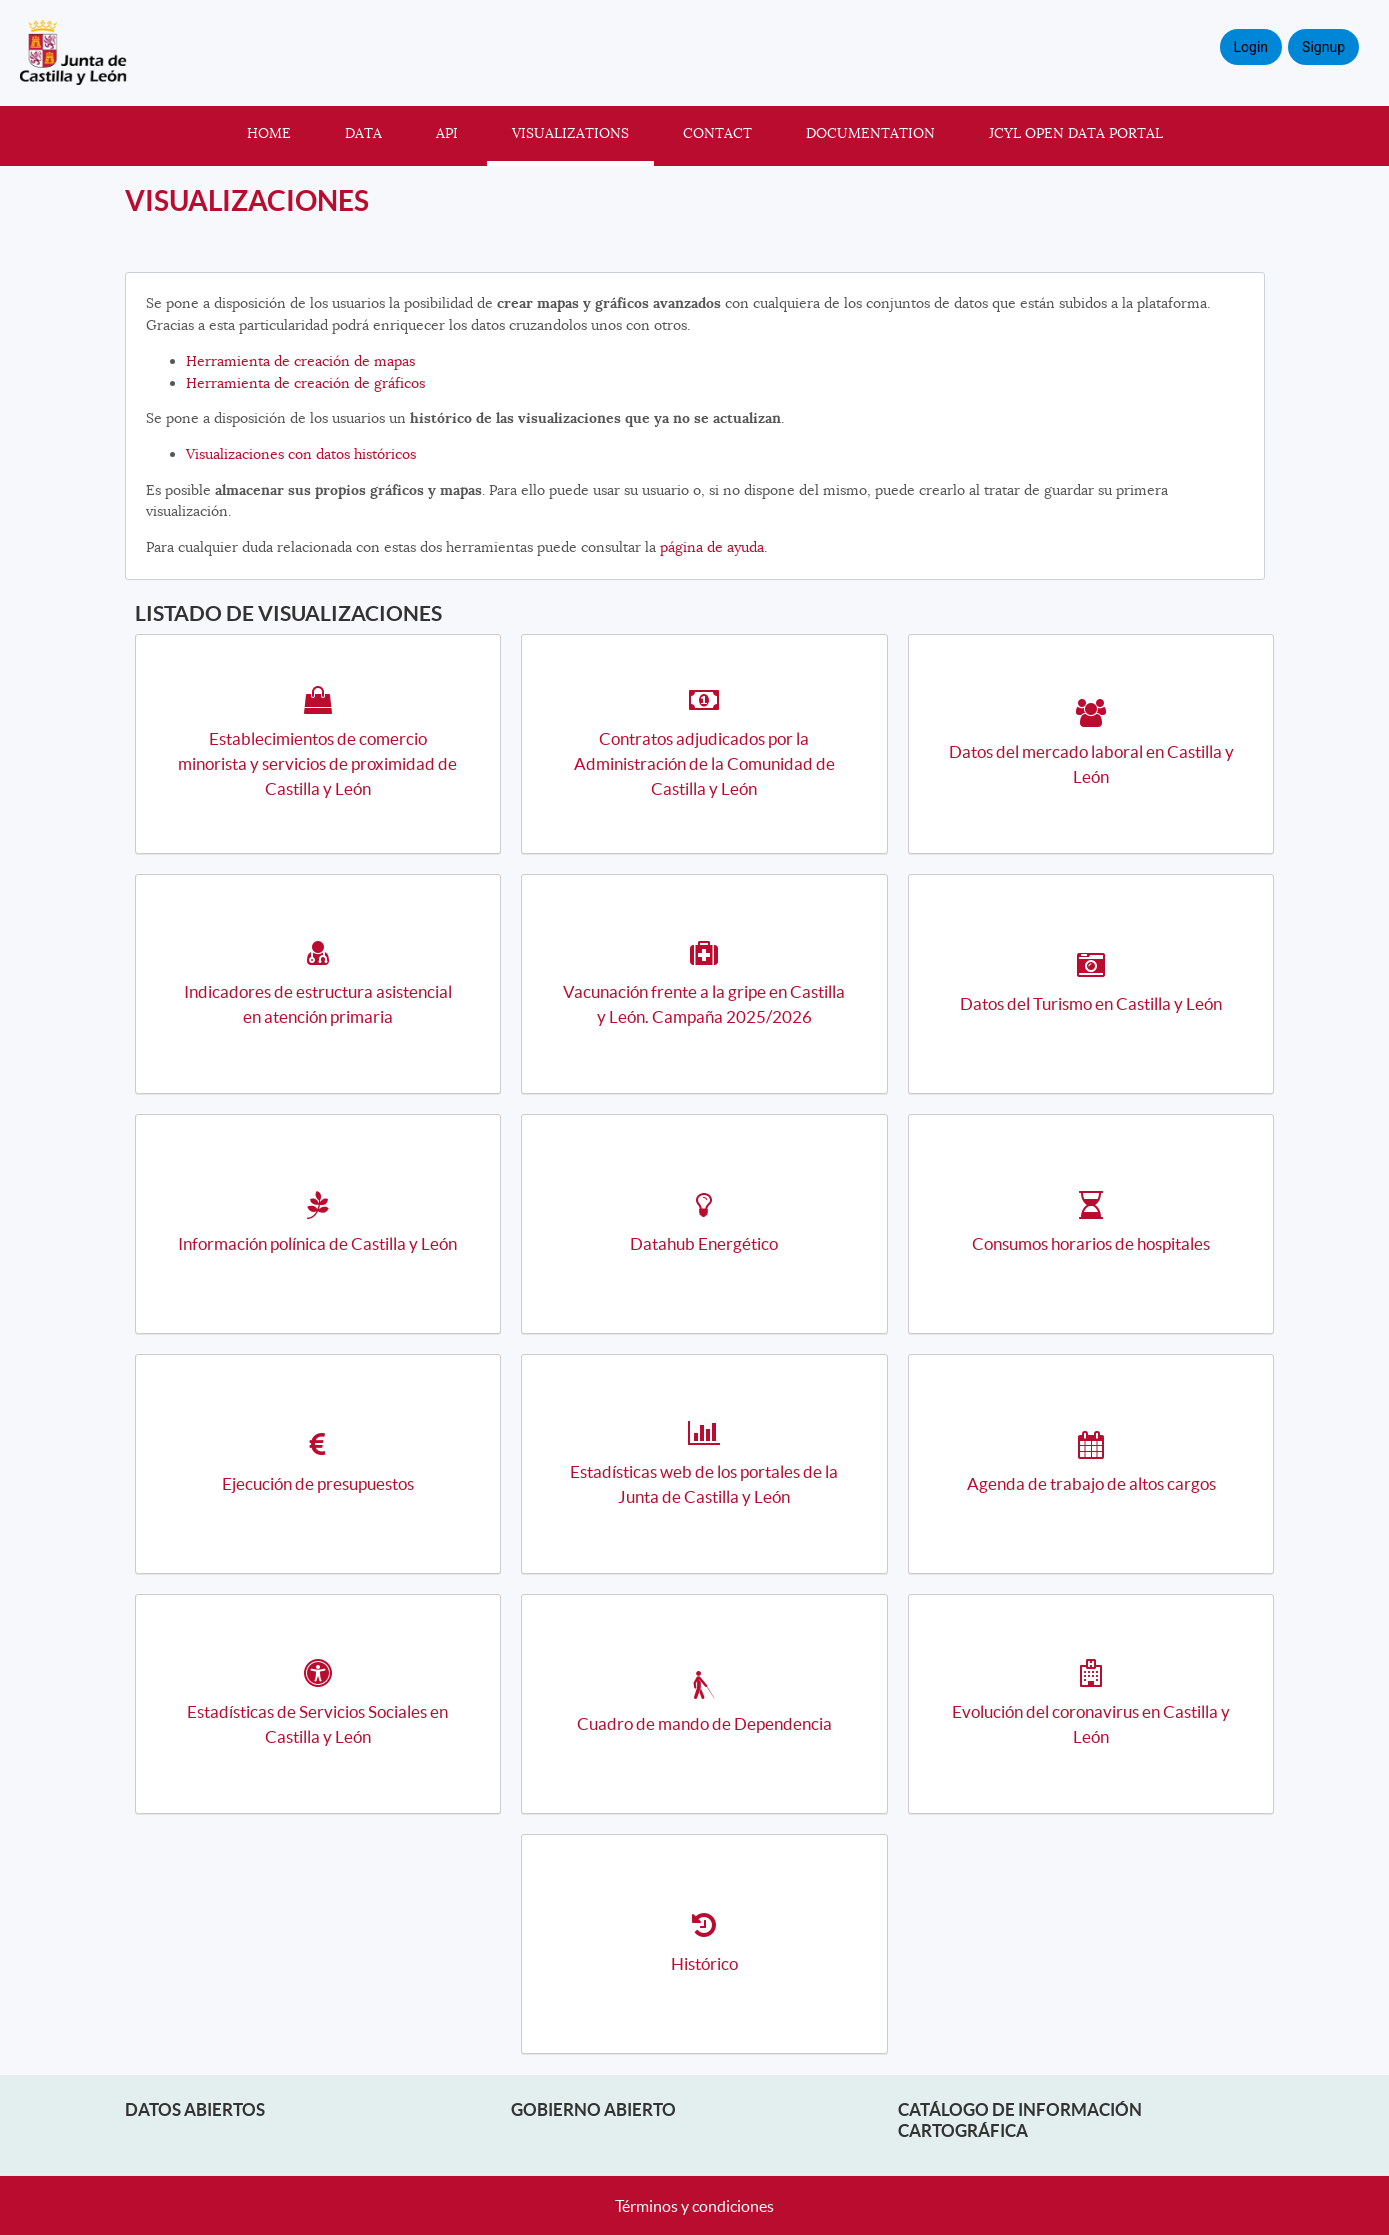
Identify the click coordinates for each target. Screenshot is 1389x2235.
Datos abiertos (195, 2109)
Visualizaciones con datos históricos (301, 454)
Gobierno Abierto (593, 2109)
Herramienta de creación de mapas (300, 361)
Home (269, 133)
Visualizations (570, 133)
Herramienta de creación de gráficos (305, 383)
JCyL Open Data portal (1076, 133)
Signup (1323, 47)
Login (1251, 47)
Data (363, 133)
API (447, 133)
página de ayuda (712, 547)
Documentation (870, 133)
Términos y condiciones (694, 2206)
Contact (717, 133)
